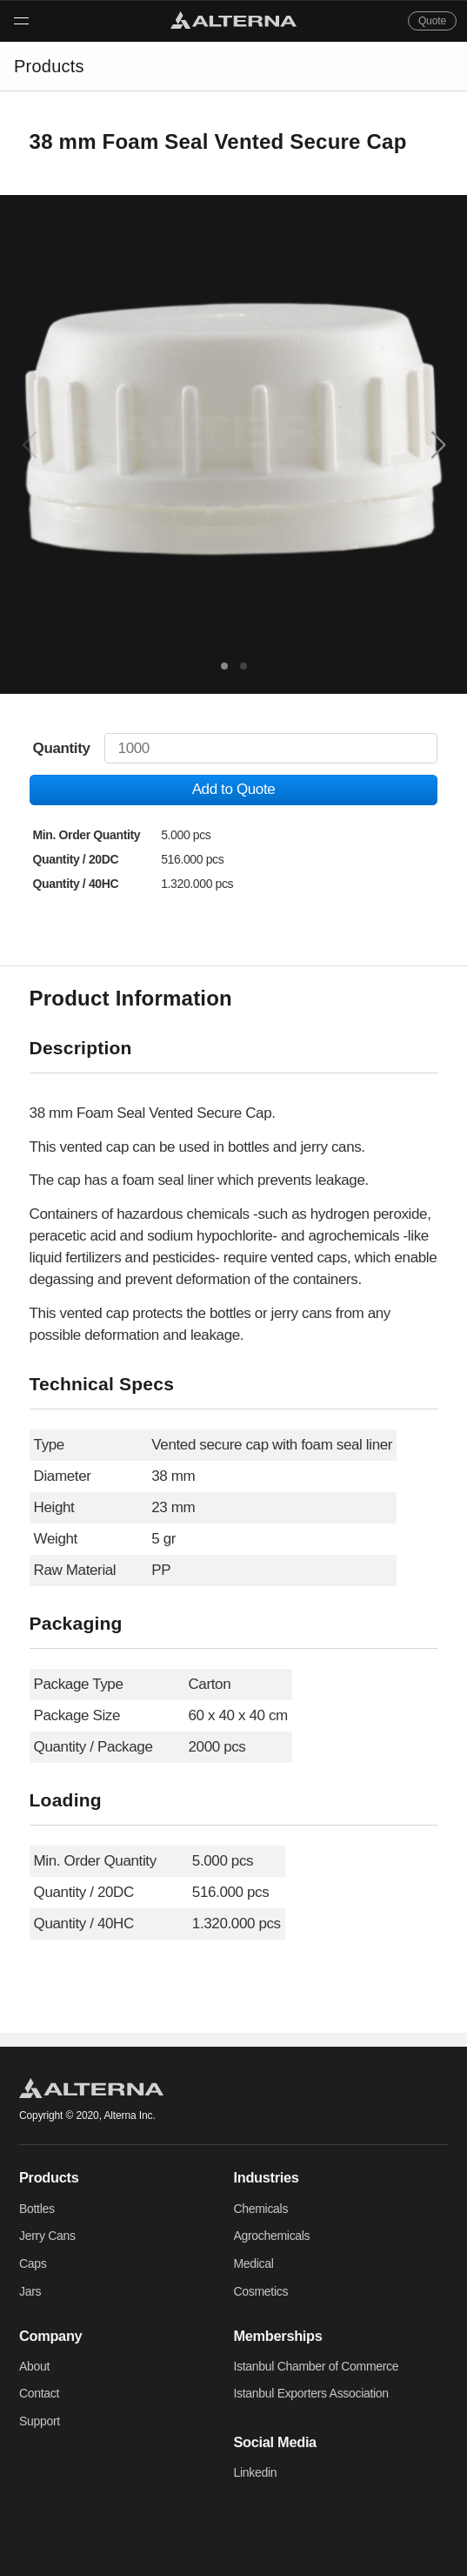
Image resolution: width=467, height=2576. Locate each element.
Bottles (37, 2209)
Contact (39, 2393)
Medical (254, 2263)
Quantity (61, 748)
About (34, 2366)
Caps (32, 2263)
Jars (30, 2291)
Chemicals (261, 2209)
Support (39, 2421)
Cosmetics (261, 2291)
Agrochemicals (272, 2236)
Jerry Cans (47, 2236)
